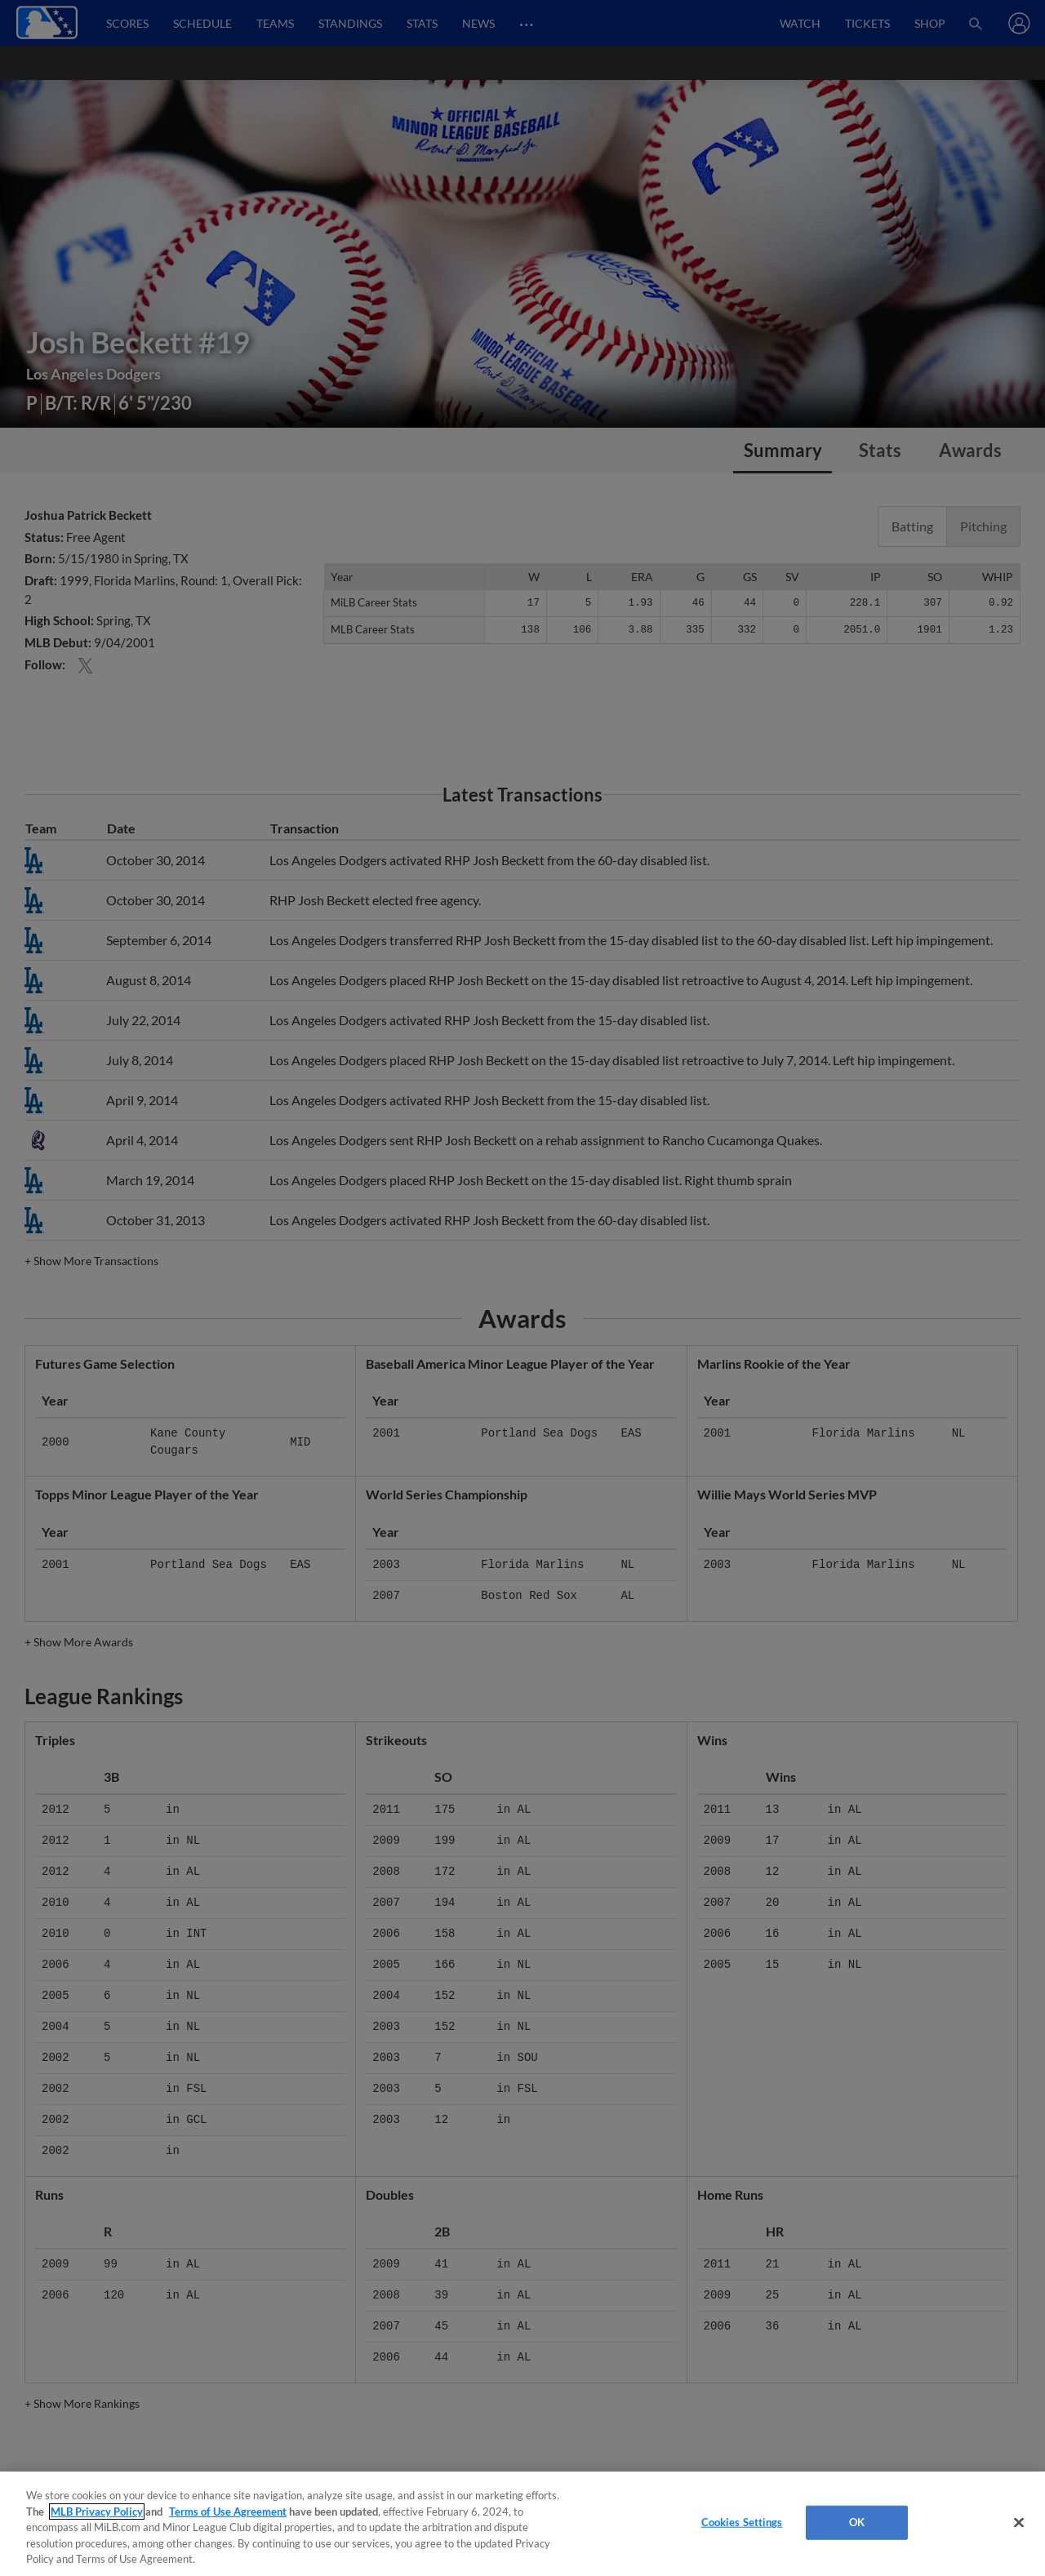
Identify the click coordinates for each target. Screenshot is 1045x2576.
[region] (522, 2524)
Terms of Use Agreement (228, 2511)
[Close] (1019, 2523)
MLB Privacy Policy (97, 2511)
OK (857, 2522)
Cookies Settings (742, 2522)
